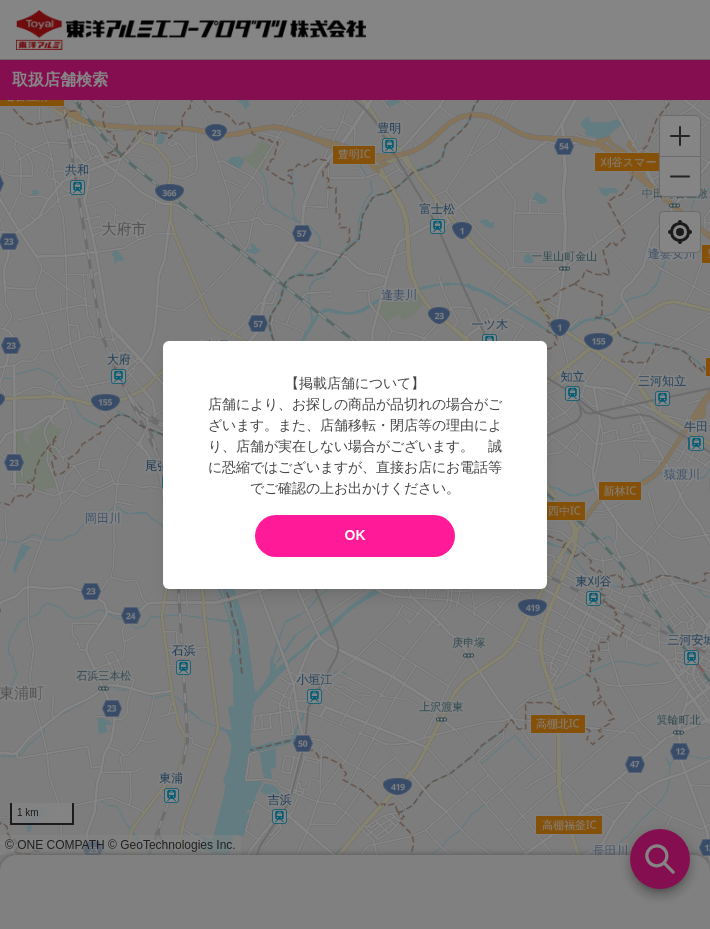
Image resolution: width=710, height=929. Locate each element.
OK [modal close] (355, 535)
